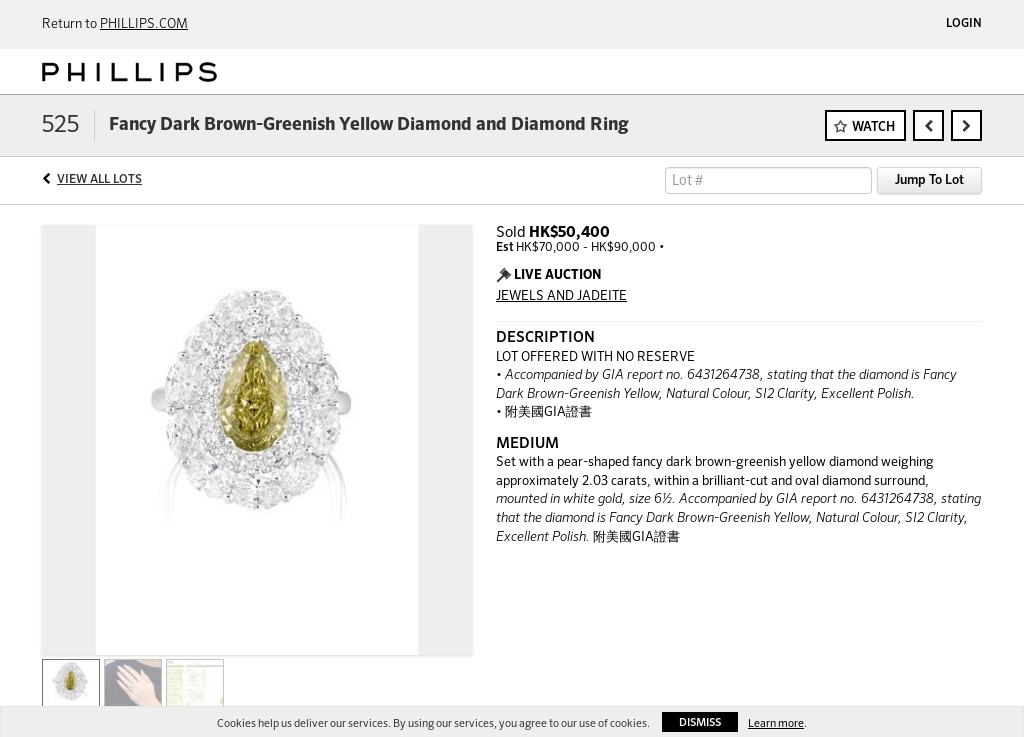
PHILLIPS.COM (144, 24)
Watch (873, 127)
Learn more (776, 723)
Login (964, 24)
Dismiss (700, 722)
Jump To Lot (929, 180)
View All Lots (99, 180)
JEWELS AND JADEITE (561, 296)
